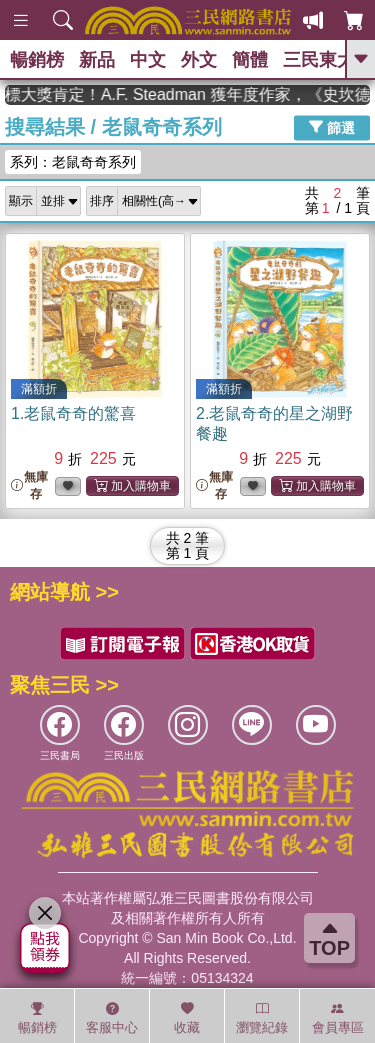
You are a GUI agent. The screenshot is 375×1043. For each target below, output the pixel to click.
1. (73, 413)
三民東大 (319, 60)
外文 (199, 60)
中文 (148, 60)
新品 (97, 60)
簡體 (250, 60)
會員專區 (338, 1018)
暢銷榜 (37, 60)
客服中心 (112, 1018)
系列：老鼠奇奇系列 (73, 162)
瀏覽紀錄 (262, 1018)
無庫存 (29, 485)
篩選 (332, 127)
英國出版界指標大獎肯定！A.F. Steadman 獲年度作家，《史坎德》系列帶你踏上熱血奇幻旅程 (187, 94)
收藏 (187, 1018)
